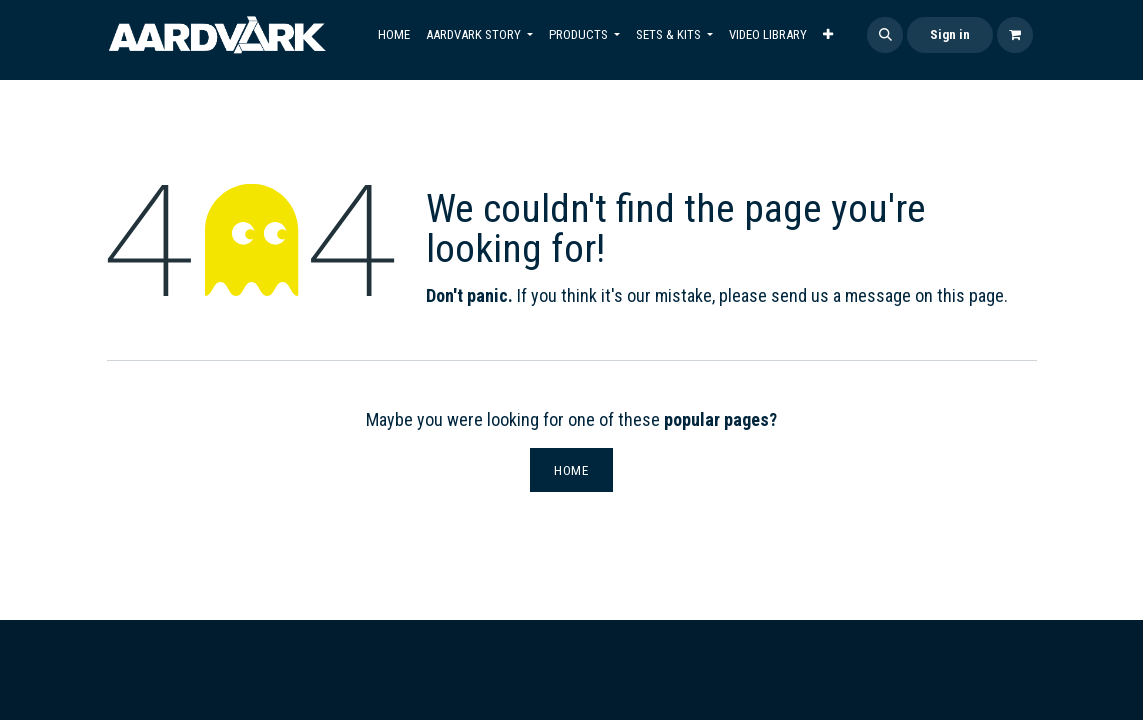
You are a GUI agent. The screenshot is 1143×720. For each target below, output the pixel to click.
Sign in (950, 34)
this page (970, 295)
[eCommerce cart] (1015, 35)
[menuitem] (394, 35)
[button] (885, 35)
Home (571, 470)
